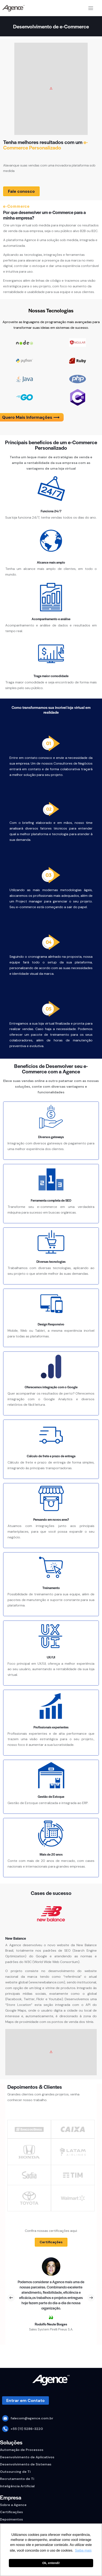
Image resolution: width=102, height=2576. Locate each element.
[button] (21, 191)
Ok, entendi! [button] (51, 2563)
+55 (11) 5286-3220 (27, 2429)
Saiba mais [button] (83, 2550)
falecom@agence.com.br (32, 2418)
